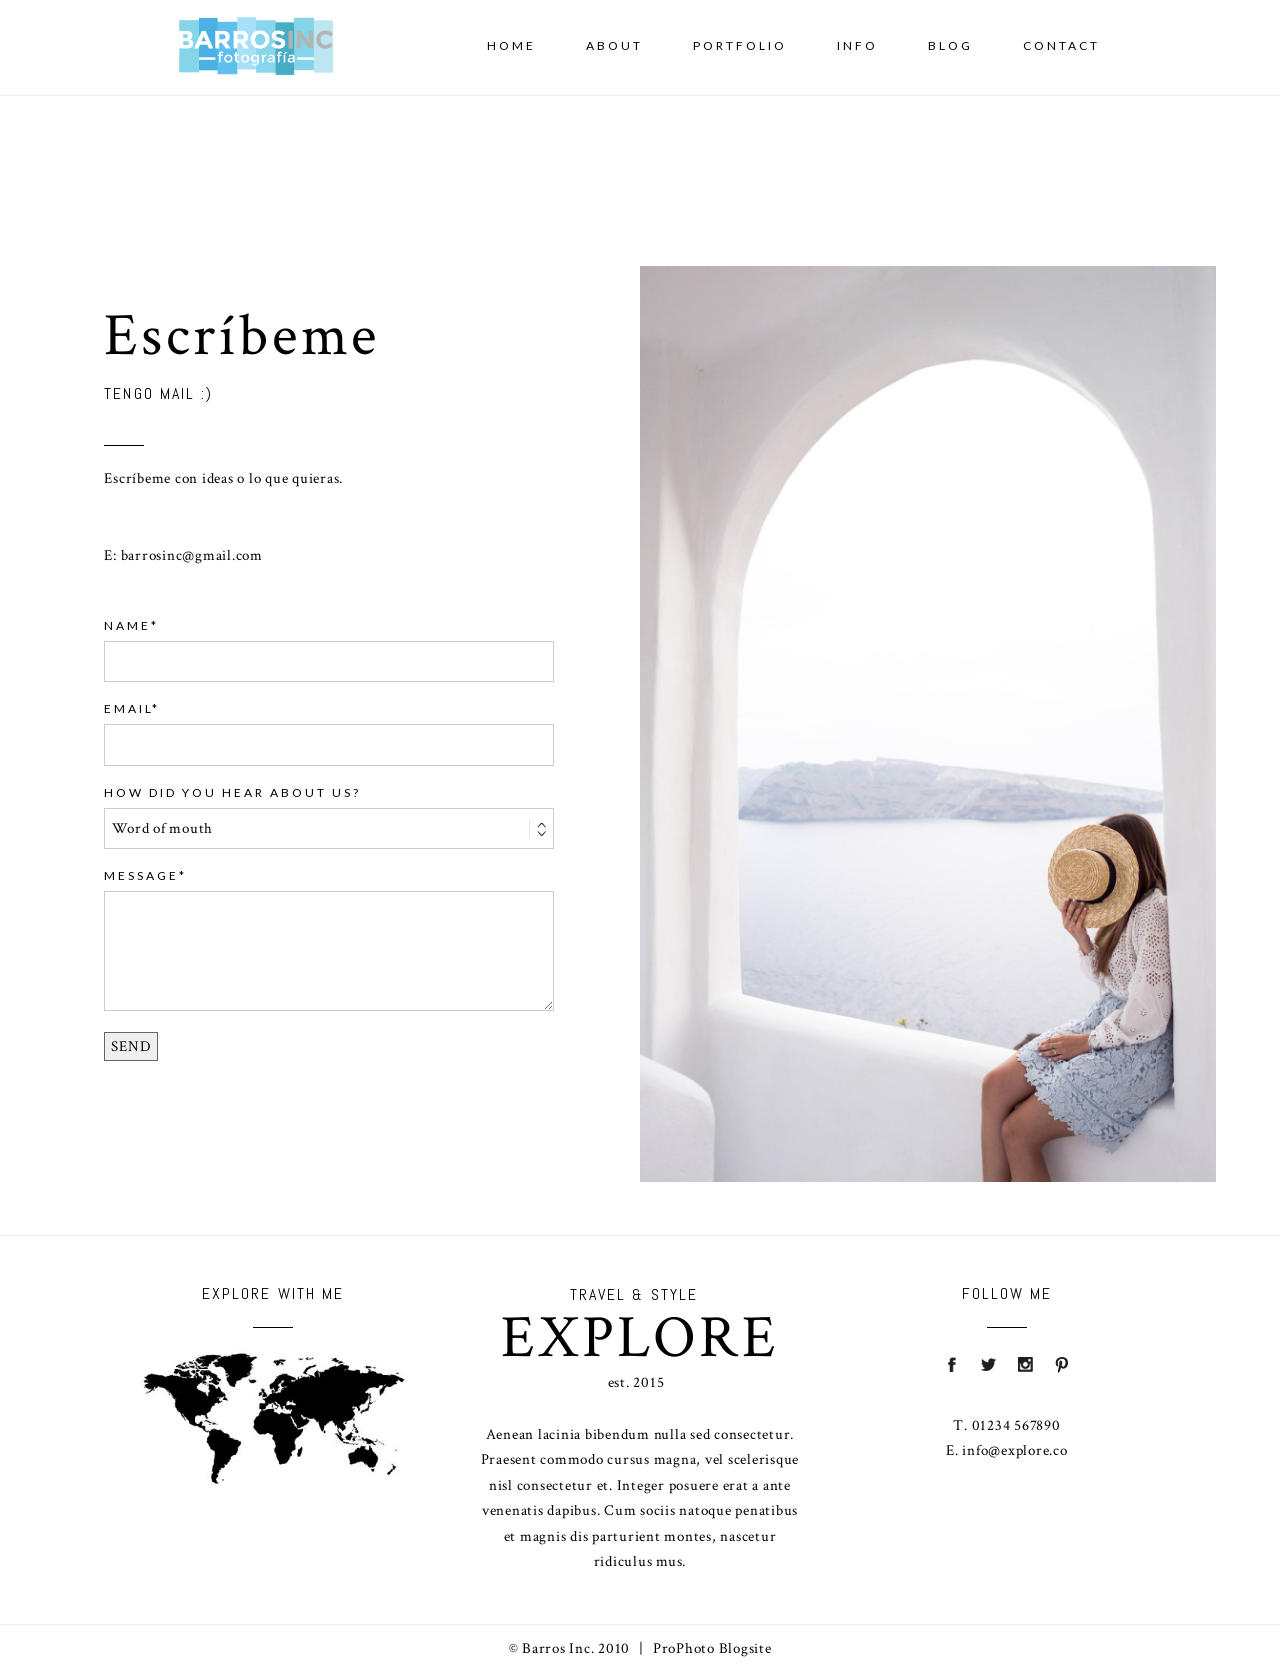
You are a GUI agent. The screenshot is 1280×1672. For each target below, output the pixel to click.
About (614, 45)
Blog (950, 45)
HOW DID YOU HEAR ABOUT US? (232, 792)
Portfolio (740, 45)
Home (511, 45)
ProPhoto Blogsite (712, 1648)
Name (127, 625)
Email (128, 708)
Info (857, 45)
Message (141, 875)
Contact (1061, 45)
